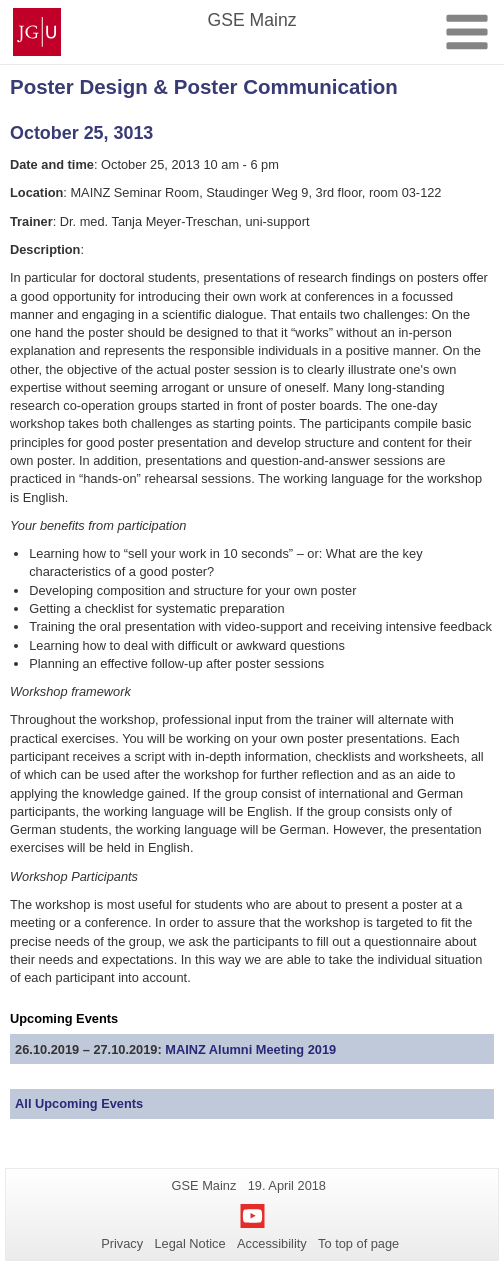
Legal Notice (189, 1243)
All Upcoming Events (79, 1103)
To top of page (358, 1243)
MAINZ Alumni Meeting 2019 (250, 1049)
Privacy (122, 1243)
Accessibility (272, 1243)
